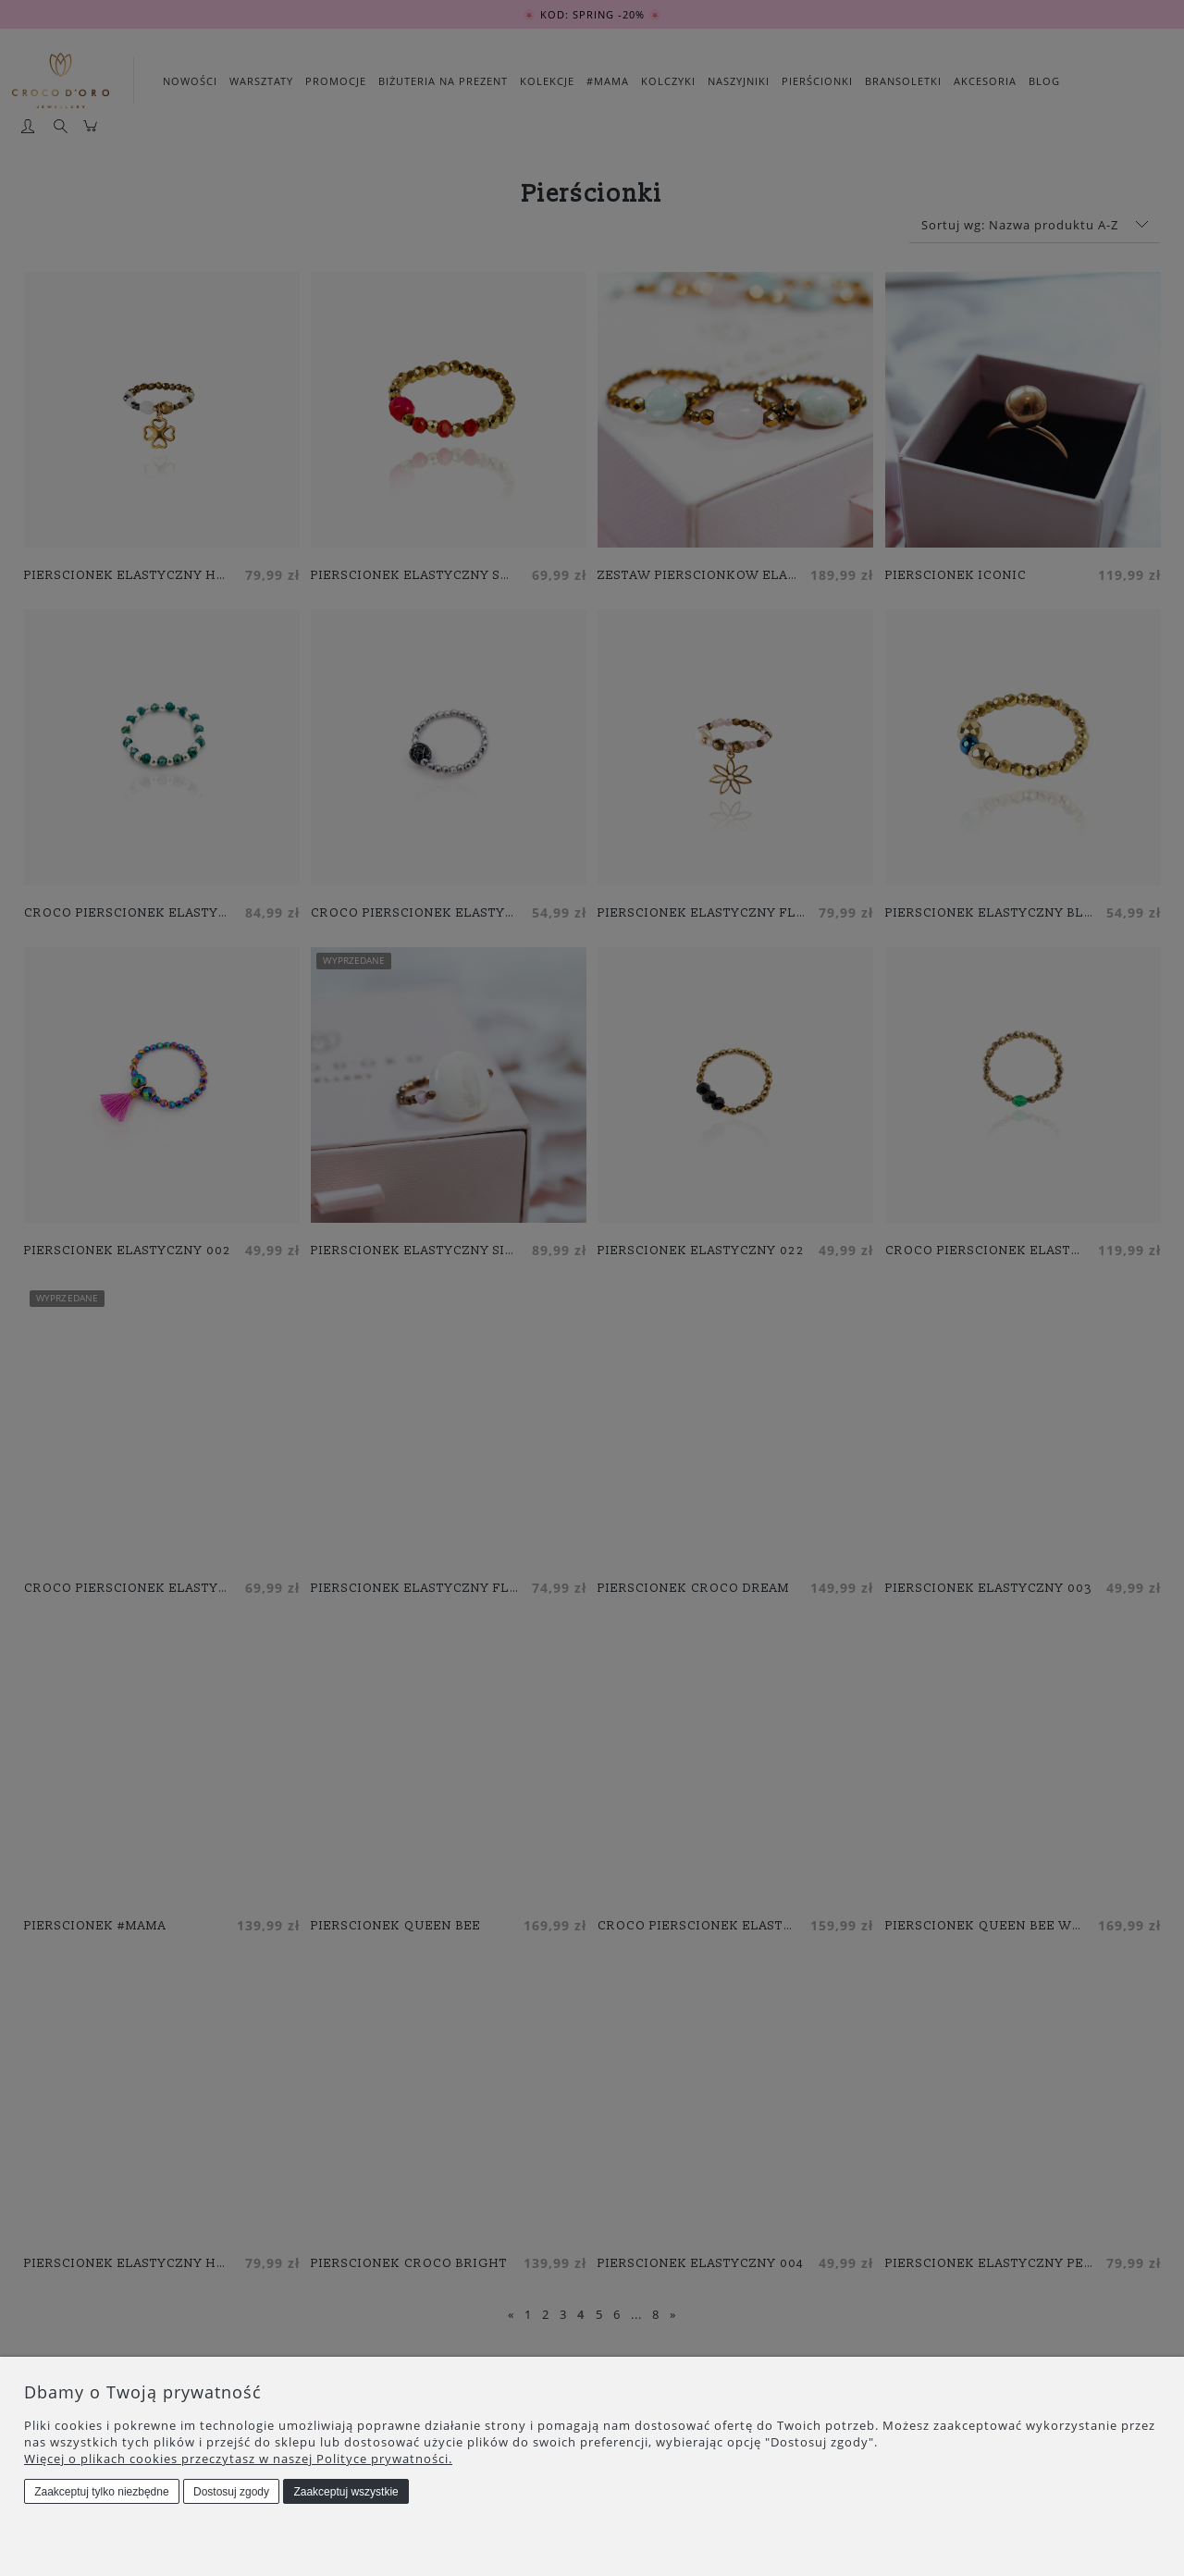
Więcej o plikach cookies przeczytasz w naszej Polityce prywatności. (238, 2458)
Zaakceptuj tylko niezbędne (101, 2491)
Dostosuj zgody (231, 2491)
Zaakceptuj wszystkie (345, 2491)
